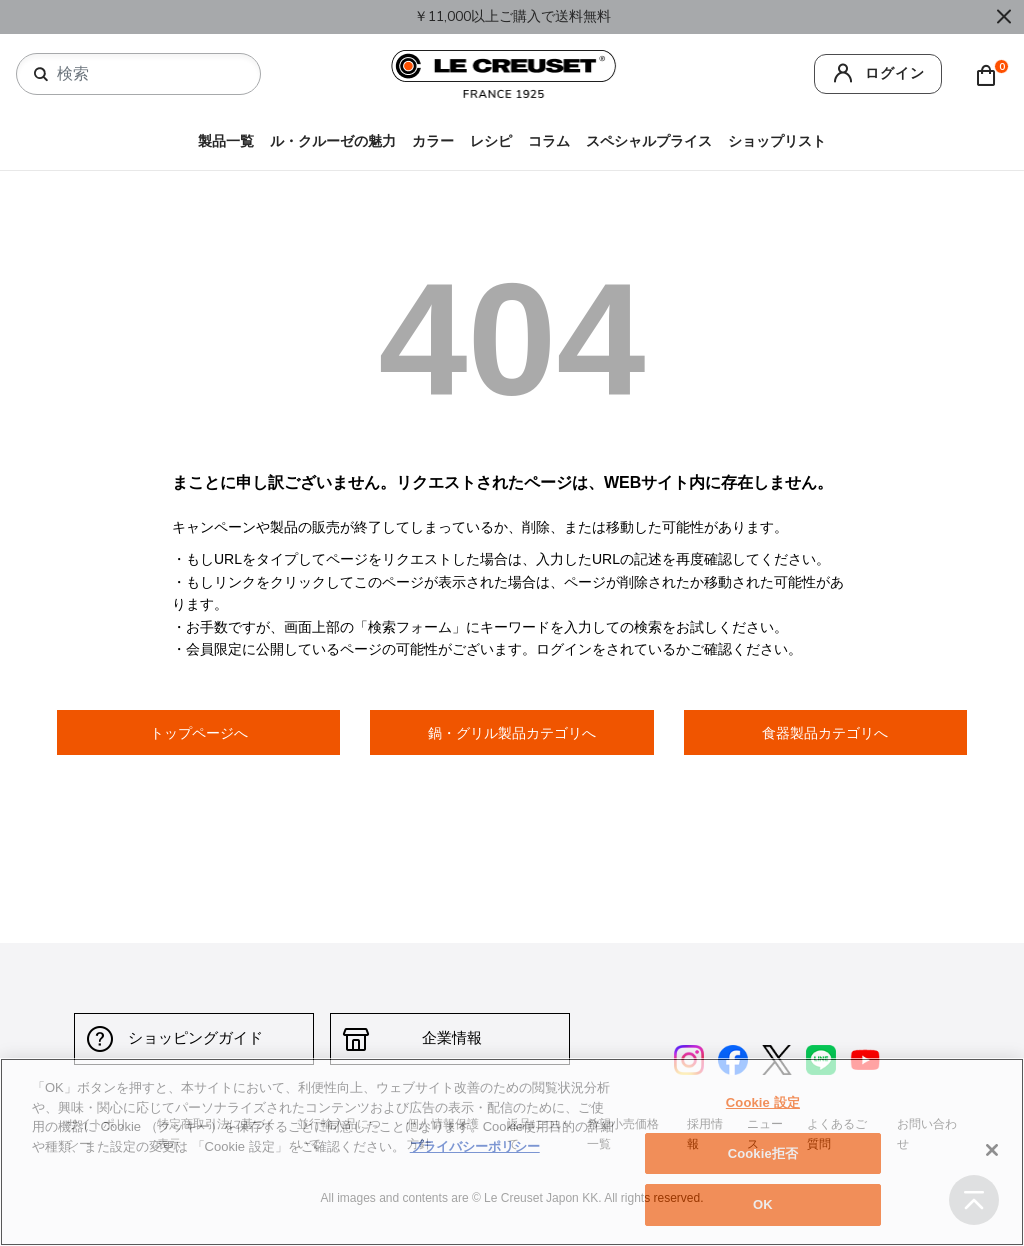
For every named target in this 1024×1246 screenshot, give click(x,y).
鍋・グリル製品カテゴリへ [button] (512, 733)
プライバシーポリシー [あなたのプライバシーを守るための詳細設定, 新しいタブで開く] (475, 1146)
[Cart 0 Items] (991, 74)
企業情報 (450, 1038)
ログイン (895, 73)
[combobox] (146, 74)
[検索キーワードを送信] (41, 75)
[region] (512, 1152)
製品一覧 (226, 141)
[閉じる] (992, 1150)
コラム (549, 141)
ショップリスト (777, 141)
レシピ (491, 141)
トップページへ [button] (199, 733)
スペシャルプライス (649, 141)
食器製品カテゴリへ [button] (825, 733)
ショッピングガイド (194, 1038)
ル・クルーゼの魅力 (333, 141)
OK (763, 1204)
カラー (433, 141)
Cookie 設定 (763, 1102)
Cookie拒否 (763, 1153)
